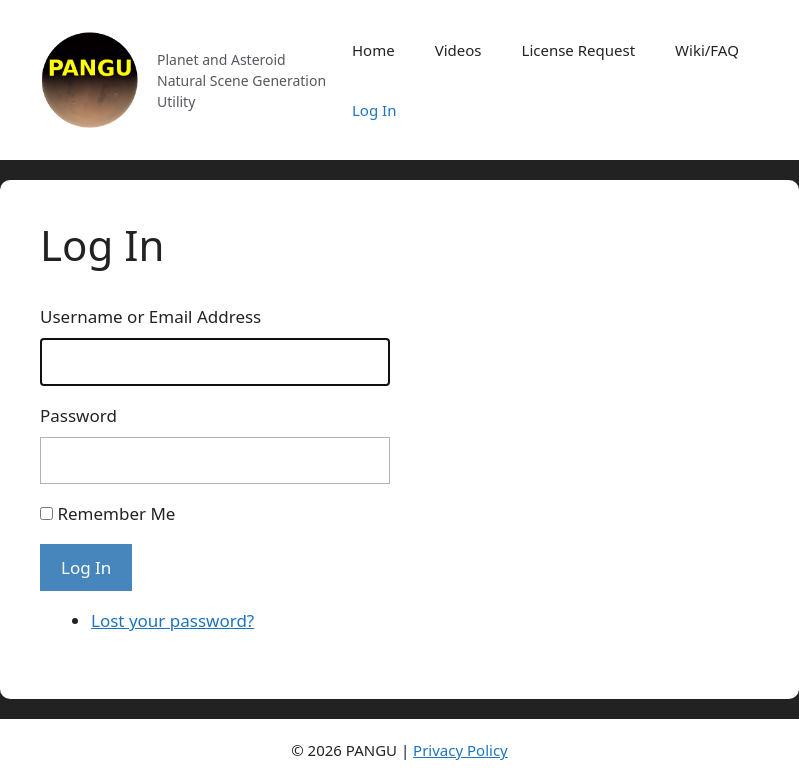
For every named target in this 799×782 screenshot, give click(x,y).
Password (78, 415)
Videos (458, 50)
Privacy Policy (460, 750)
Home (373, 50)
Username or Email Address (150, 316)
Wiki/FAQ (707, 50)
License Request (579, 50)
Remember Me (116, 513)
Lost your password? (172, 620)
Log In (374, 110)
